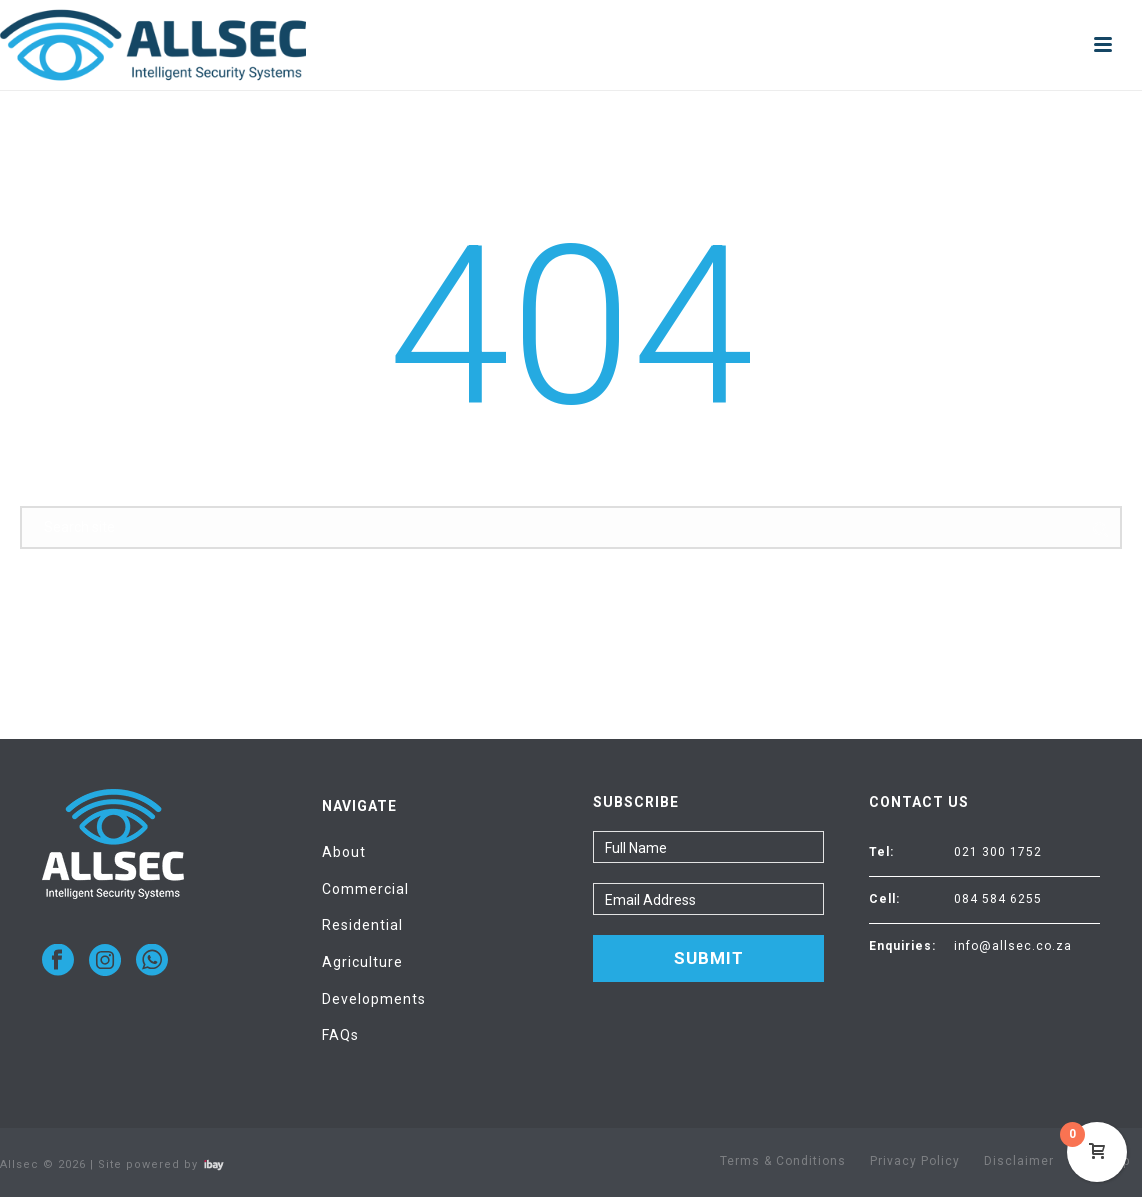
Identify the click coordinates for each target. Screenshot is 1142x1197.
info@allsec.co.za (1013, 946)
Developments (374, 999)
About (344, 852)
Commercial (365, 889)
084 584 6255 (998, 899)
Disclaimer (1019, 1161)
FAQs (340, 1035)
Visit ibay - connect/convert (214, 1165)
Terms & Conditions (783, 1161)
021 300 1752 (998, 852)
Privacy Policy (915, 1161)
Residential (362, 925)
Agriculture (362, 962)
